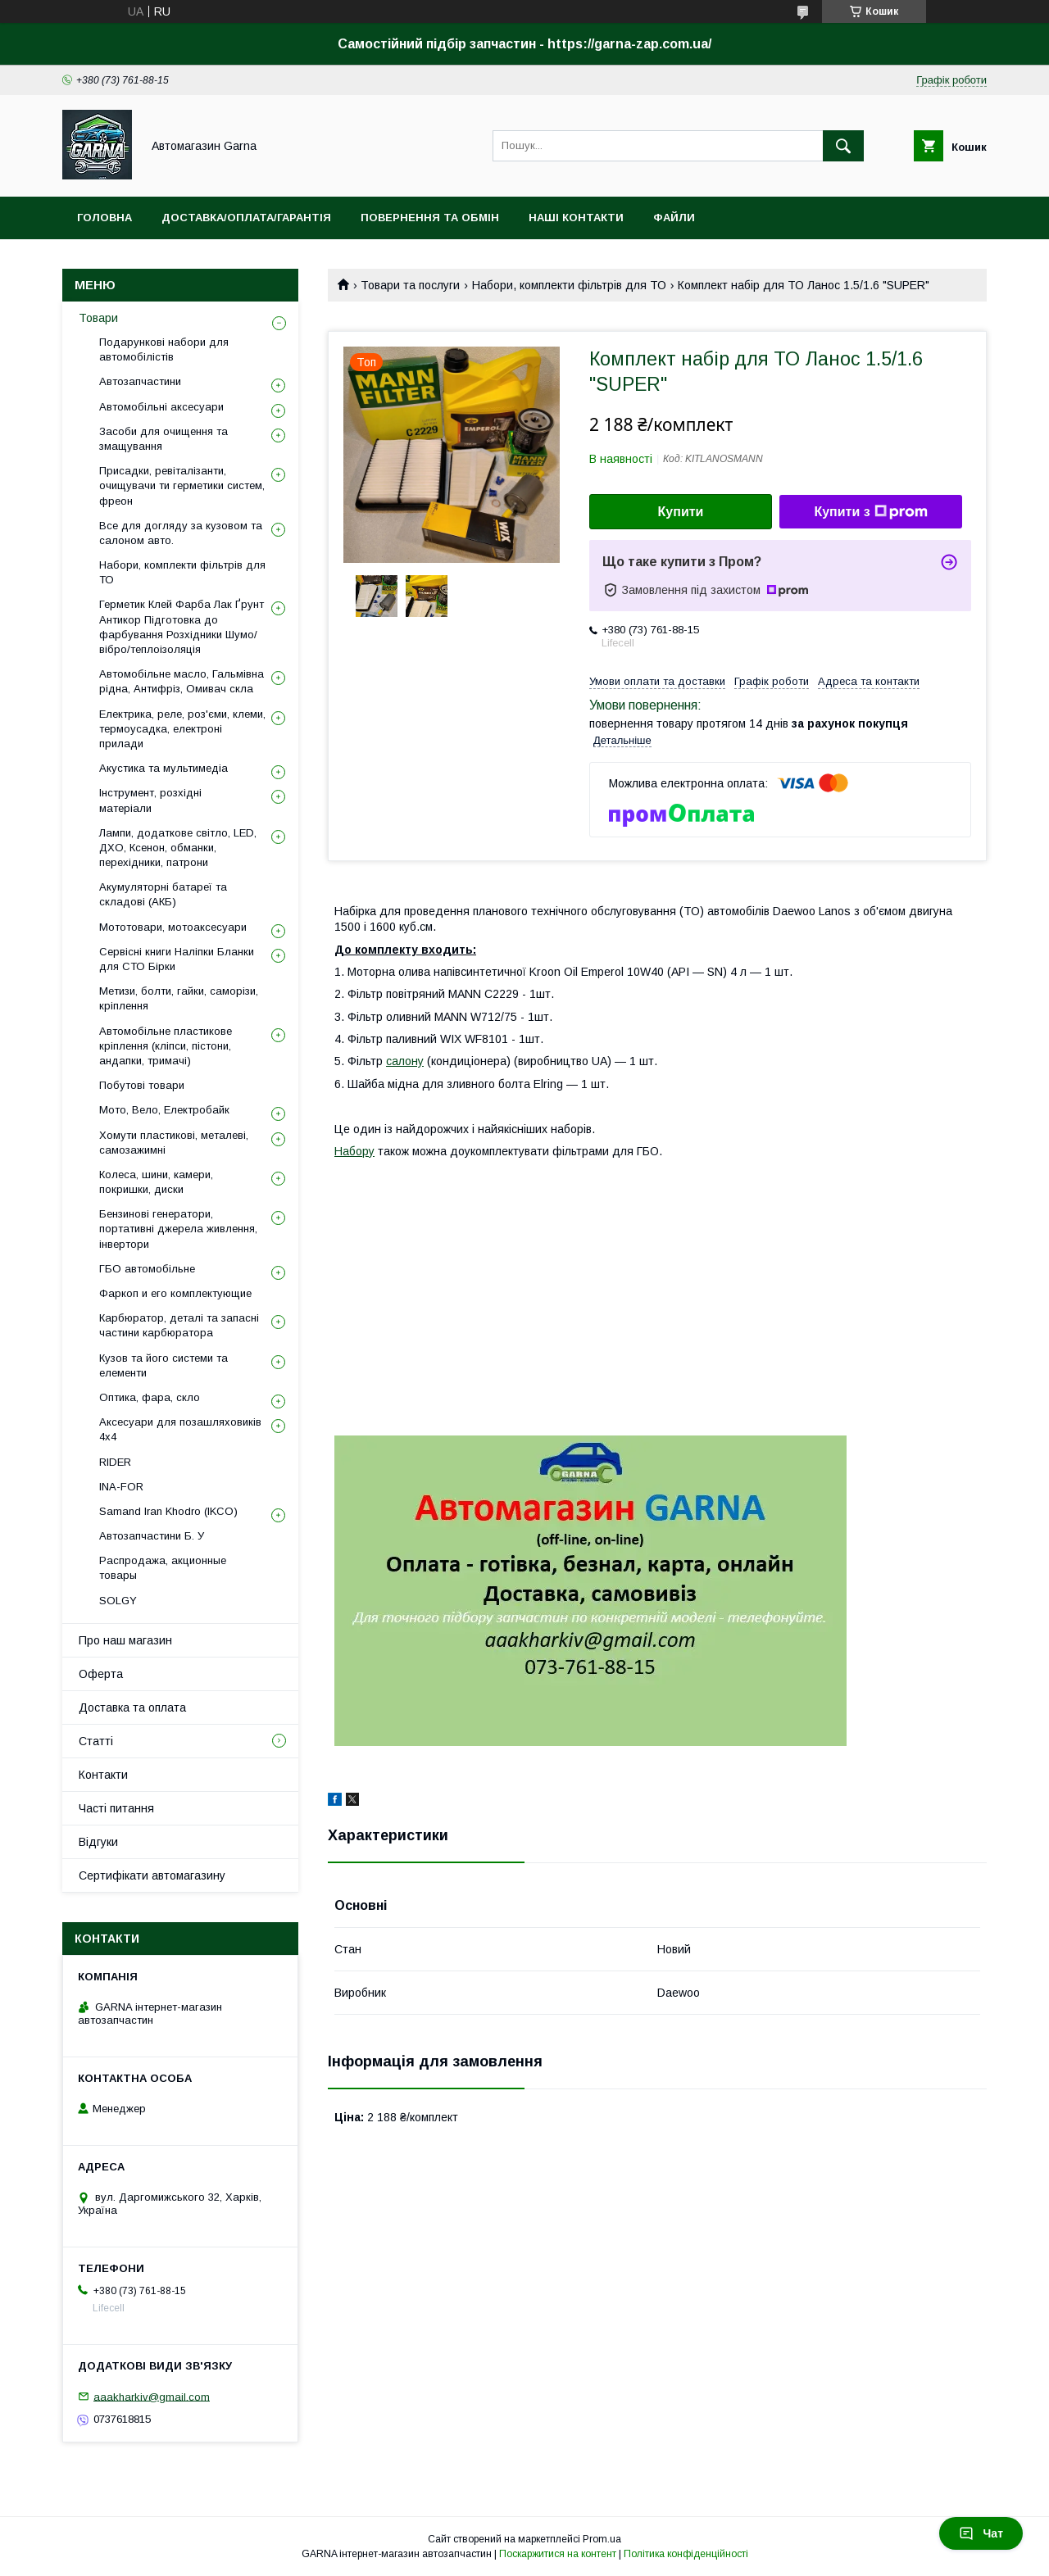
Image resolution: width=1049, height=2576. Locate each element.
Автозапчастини (140, 381)
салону (405, 1061)
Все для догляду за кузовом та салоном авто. (180, 532)
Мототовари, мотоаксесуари (173, 927)
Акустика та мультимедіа (163, 768)
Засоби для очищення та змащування (163, 438)
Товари (98, 317)
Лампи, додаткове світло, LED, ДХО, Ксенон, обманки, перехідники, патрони (178, 847)
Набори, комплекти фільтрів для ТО (569, 285)
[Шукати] (843, 145)
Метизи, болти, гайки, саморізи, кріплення (178, 998)
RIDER (115, 1462)
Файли (674, 217)
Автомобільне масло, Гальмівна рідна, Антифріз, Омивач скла (181, 681)
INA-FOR (121, 1487)
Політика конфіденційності (686, 2554)
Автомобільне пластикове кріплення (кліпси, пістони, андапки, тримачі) (165, 1046)
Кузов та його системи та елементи (163, 1365)
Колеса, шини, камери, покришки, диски (156, 1181)
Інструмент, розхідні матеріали (150, 800)
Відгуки (98, 1841)
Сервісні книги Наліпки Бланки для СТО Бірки (176, 959)
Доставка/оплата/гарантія (246, 217)
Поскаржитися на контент (557, 2554)
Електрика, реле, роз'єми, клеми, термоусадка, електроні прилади (182, 729)
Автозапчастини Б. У (151, 1536)
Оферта (101, 1673)
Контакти (103, 1774)
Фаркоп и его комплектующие (175, 1293)
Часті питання (116, 1808)
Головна (104, 217)
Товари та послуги (410, 285)
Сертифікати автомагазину (152, 1875)
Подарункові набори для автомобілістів (164, 349)
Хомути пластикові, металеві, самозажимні (173, 1142)
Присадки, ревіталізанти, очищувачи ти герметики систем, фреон (182, 485)
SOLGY (118, 1600)
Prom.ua (602, 2539)
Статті (96, 1741)
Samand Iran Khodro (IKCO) (168, 1511)
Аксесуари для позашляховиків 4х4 (180, 1429)
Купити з (870, 512)
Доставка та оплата (132, 1707)
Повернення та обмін (430, 217)
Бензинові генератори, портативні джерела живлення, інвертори (178, 1228)
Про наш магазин (125, 1640)
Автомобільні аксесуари (161, 407)
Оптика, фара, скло (149, 1397)
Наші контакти (576, 217)
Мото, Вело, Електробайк (164, 1110)
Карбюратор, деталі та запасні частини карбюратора (179, 1325)
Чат (981, 2533)
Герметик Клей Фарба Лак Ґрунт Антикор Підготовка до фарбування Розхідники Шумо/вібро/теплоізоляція (181, 626)
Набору (354, 1151)
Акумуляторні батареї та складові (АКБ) (163, 894)
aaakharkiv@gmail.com (151, 2396)
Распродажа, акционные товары (162, 1567)
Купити (681, 512)
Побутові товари (141, 1085)
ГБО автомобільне (147, 1269)
